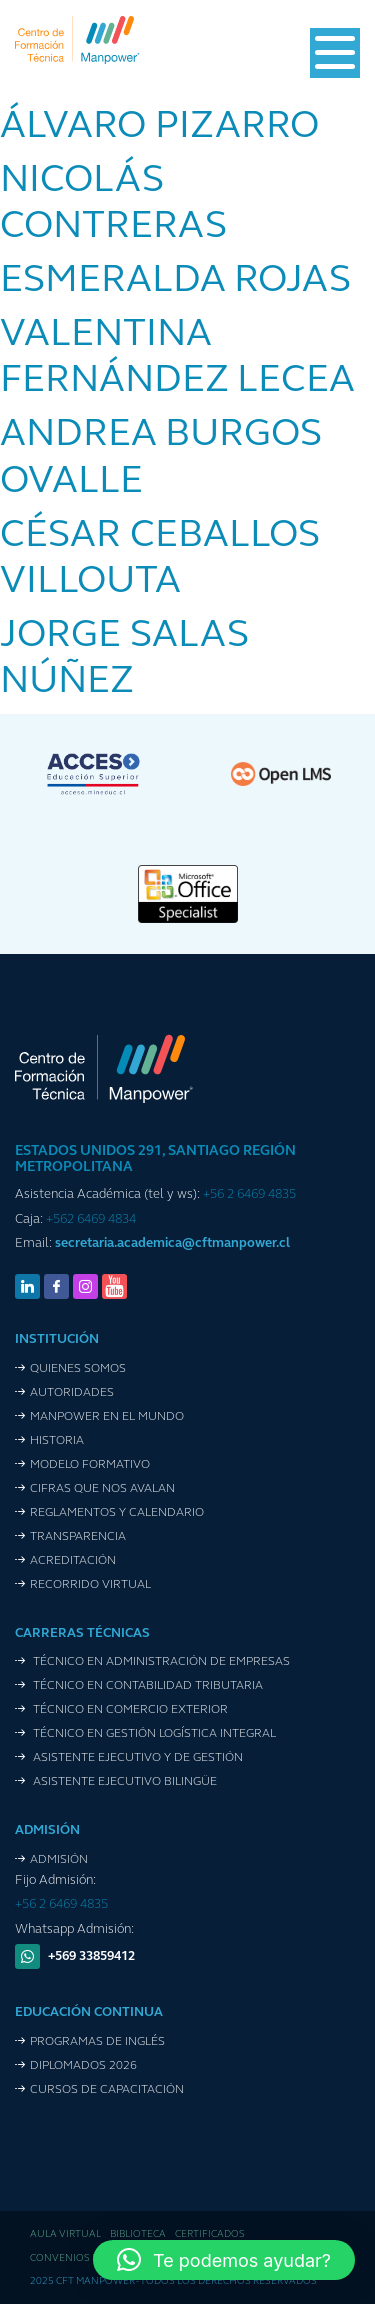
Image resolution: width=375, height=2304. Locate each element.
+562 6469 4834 (91, 1219)
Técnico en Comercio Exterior (129, 1710)
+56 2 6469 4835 (249, 1194)
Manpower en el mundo (107, 1417)
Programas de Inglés (97, 2042)
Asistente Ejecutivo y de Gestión (136, 1758)
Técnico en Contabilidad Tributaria (146, 1686)
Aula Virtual (65, 2234)
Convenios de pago (82, 2258)
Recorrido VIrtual (90, 1585)
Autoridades (72, 1393)
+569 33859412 (91, 1956)
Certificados (210, 2234)
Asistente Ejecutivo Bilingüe (123, 1782)
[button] (224, 2260)
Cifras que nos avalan (102, 1489)
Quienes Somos (78, 1369)
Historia (57, 1441)
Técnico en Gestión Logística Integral (153, 1734)
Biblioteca (138, 2234)
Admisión (59, 1860)
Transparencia (78, 1537)
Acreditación (73, 1561)
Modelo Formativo (90, 1465)
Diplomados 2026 (83, 2066)
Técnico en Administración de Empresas (160, 1662)
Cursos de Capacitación (107, 2090)
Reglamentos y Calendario (117, 1513)
